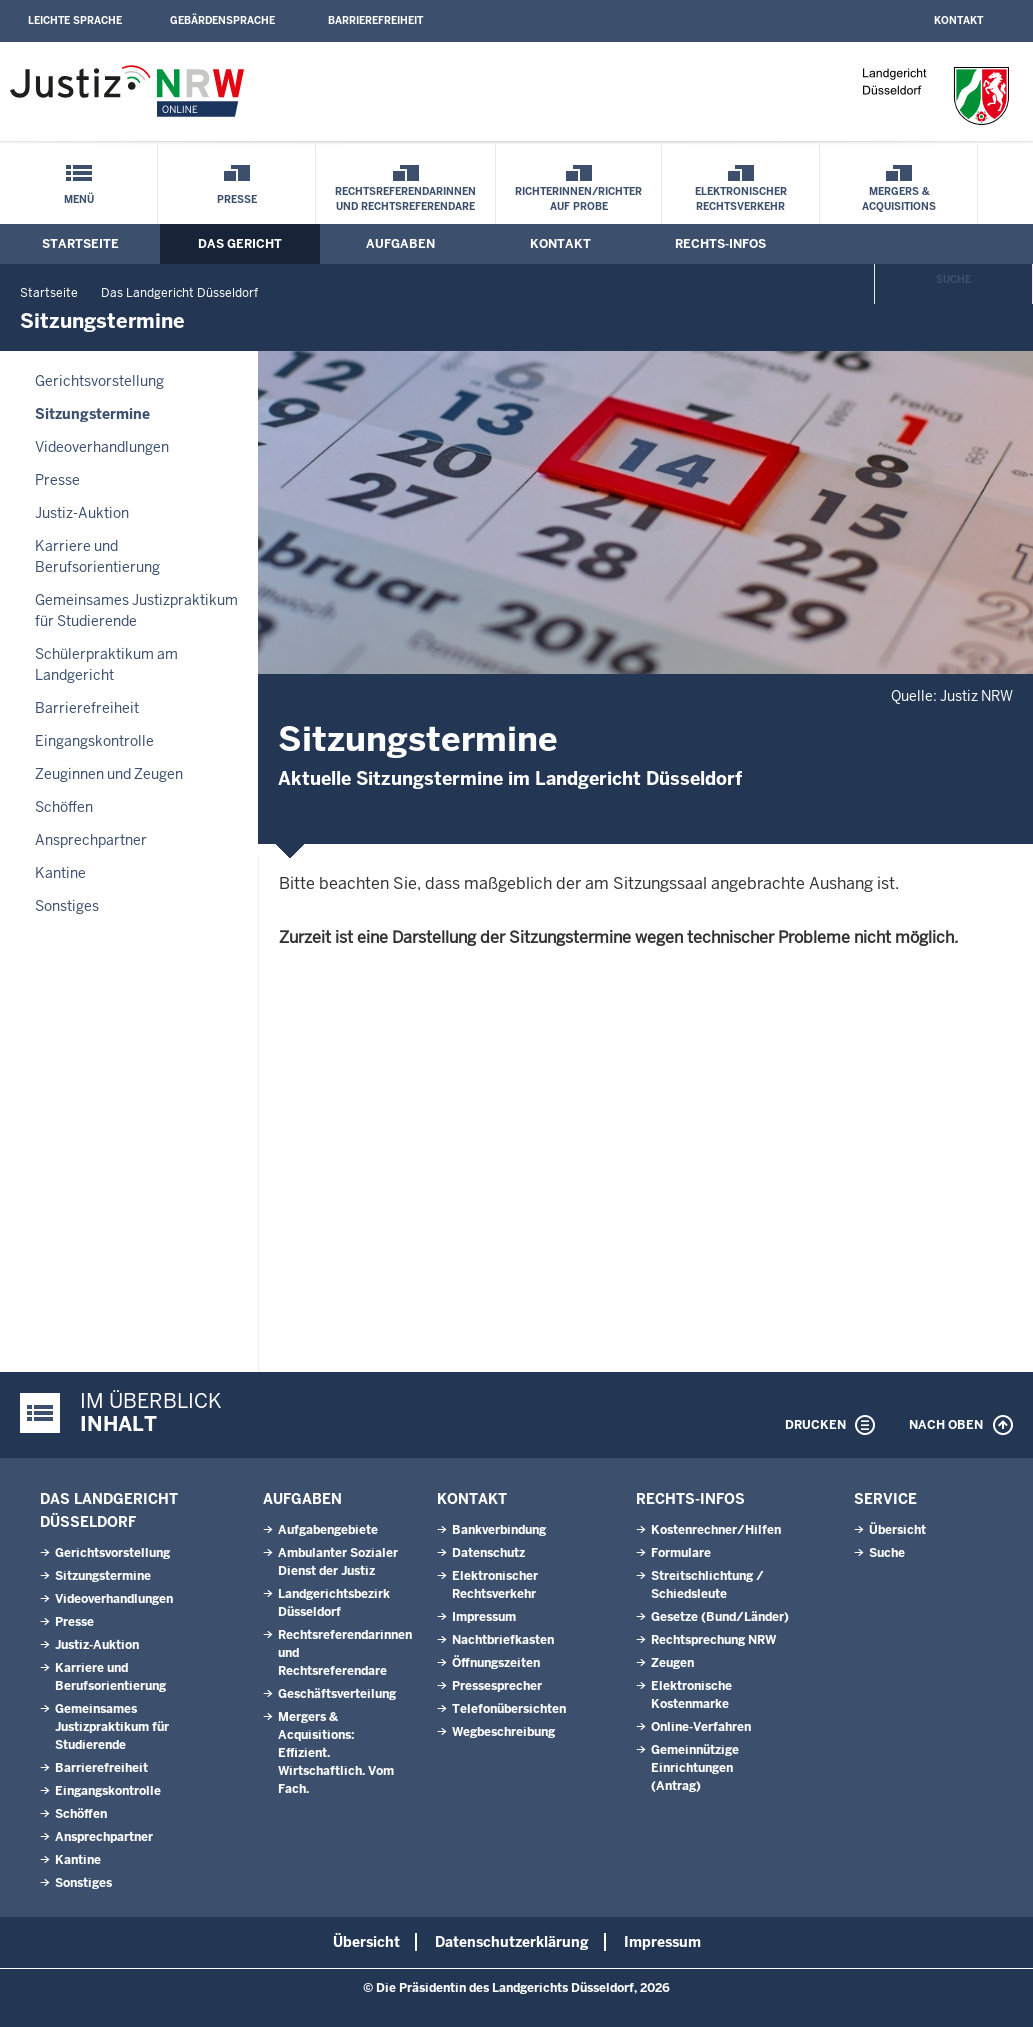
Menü (79, 199)
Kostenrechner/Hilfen (716, 1530)
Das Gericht (240, 244)
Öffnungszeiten (496, 1663)
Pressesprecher (497, 1686)
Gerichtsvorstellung (99, 381)
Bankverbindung (499, 1530)
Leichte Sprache (75, 20)
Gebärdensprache (222, 20)
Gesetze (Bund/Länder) (720, 1617)
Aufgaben (400, 244)
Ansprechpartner (91, 840)
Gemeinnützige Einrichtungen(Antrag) (695, 1768)
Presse (237, 199)
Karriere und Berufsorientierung (97, 556)
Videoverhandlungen (102, 447)
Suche (953, 279)
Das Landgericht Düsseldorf (179, 293)
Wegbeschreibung (503, 1732)
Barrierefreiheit (375, 20)
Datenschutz (488, 1553)
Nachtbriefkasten (503, 1640)
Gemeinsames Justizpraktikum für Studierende (136, 610)
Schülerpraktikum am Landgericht (106, 664)
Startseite (80, 244)
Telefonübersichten (509, 1709)
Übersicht (897, 1530)
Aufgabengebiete (328, 1530)
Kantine (60, 873)
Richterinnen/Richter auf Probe (578, 199)
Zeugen (672, 1663)
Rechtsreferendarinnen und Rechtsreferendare (405, 199)
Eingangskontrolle (94, 741)
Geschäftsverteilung (337, 1694)
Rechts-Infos (720, 244)
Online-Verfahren (701, 1727)
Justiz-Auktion (82, 513)
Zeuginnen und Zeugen (109, 774)
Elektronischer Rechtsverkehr (741, 199)
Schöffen (64, 807)
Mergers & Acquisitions (899, 199)
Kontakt (958, 20)
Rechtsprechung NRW (713, 1640)
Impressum (484, 1617)
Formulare (681, 1553)
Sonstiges (67, 906)
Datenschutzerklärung (512, 1942)
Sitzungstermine (92, 414)
